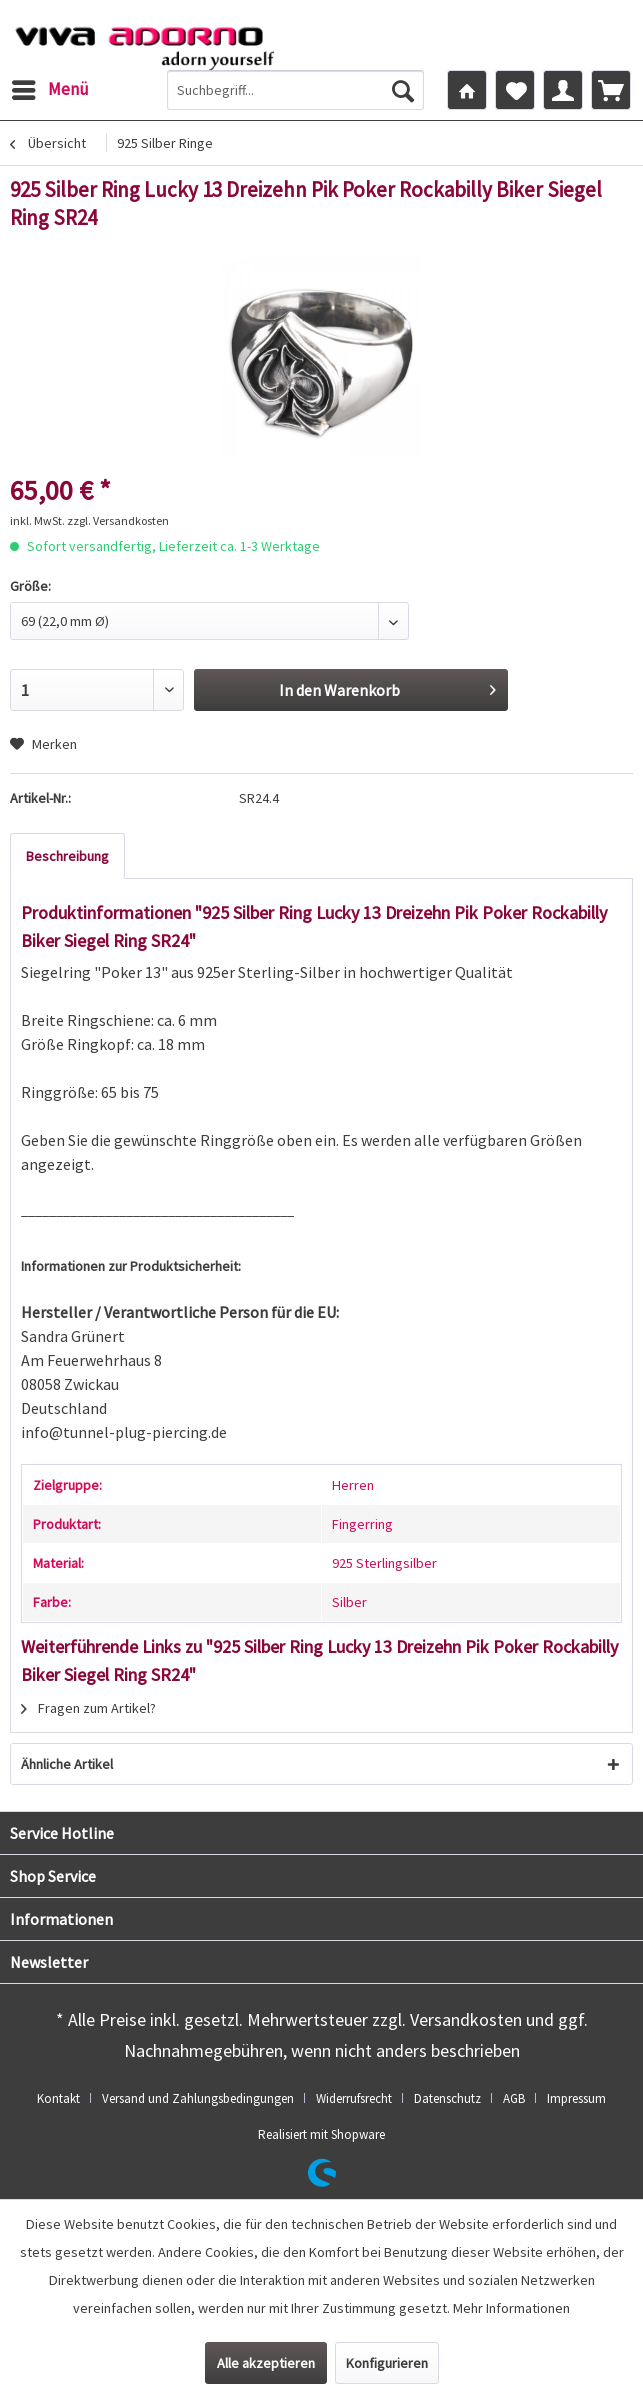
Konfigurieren (387, 2363)
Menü (50, 87)
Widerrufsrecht (354, 2098)
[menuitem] (49, 90)
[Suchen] (403, 90)
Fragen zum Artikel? (88, 1708)
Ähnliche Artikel (67, 1764)
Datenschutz (447, 2098)
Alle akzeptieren (266, 2363)
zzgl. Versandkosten (118, 520)
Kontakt (58, 2098)
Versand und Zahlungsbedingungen (198, 2098)
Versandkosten (466, 2019)
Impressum (576, 2098)
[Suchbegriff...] (295, 90)
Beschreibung (67, 856)
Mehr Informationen (511, 2308)
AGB (514, 2098)
